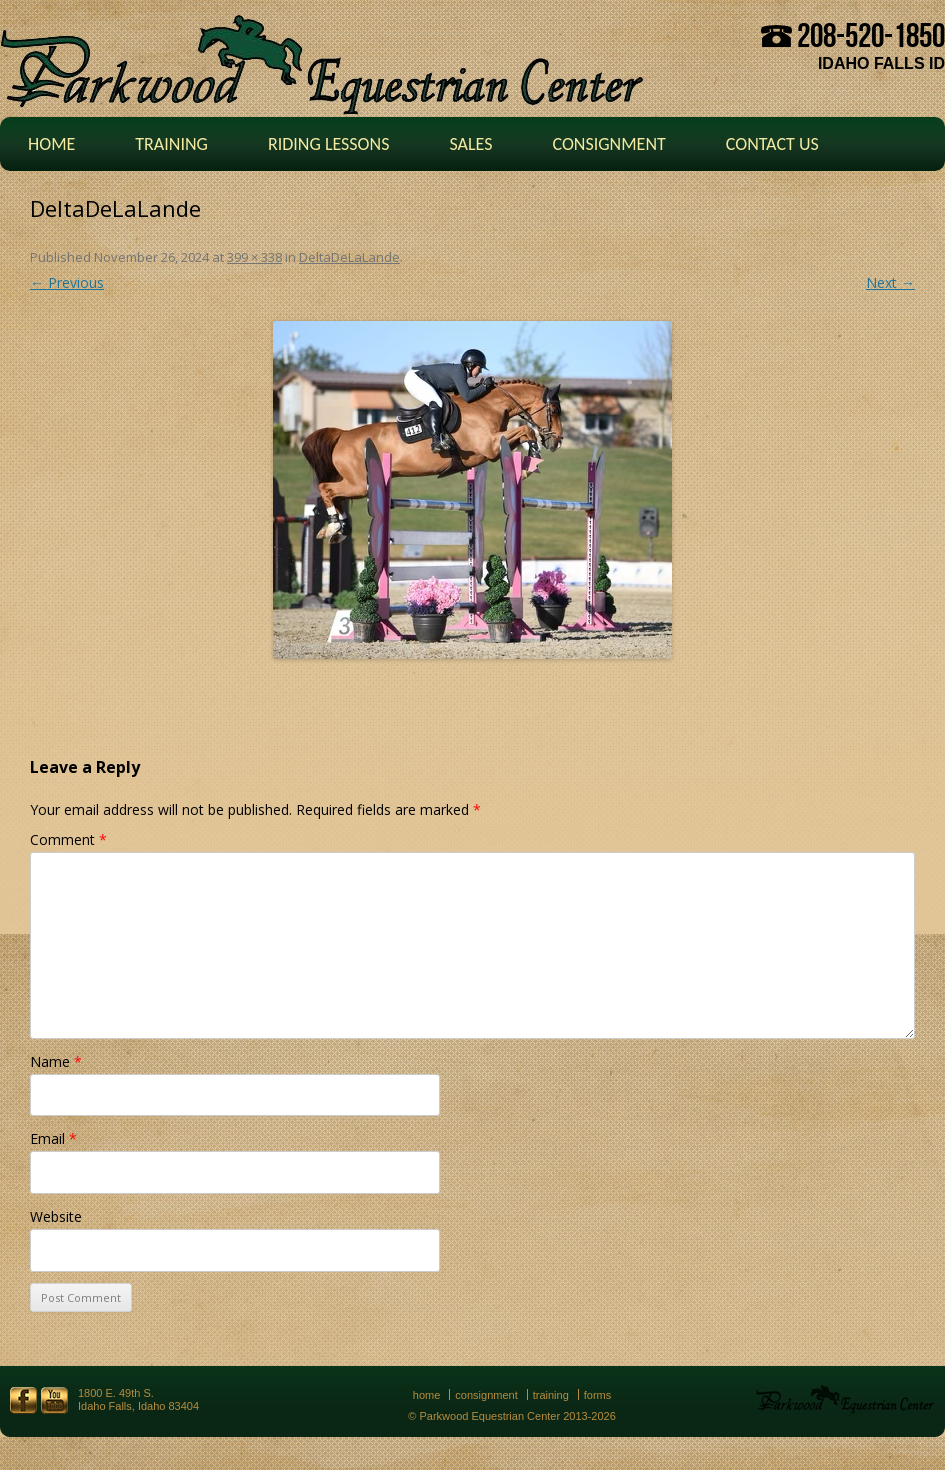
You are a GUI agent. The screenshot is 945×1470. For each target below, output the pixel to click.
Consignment (608, 144)
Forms (598, 1395)
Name (56, 1061)
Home (51, 144)
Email (53, 1138)
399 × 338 (254, 257)
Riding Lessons (329, 144)
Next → (890, 282)
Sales (470, 144)
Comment (68, 839)
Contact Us (772, 144)
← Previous (67, 282)
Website (56, 1216)
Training (171, 144)
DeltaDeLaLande (349, 257)
